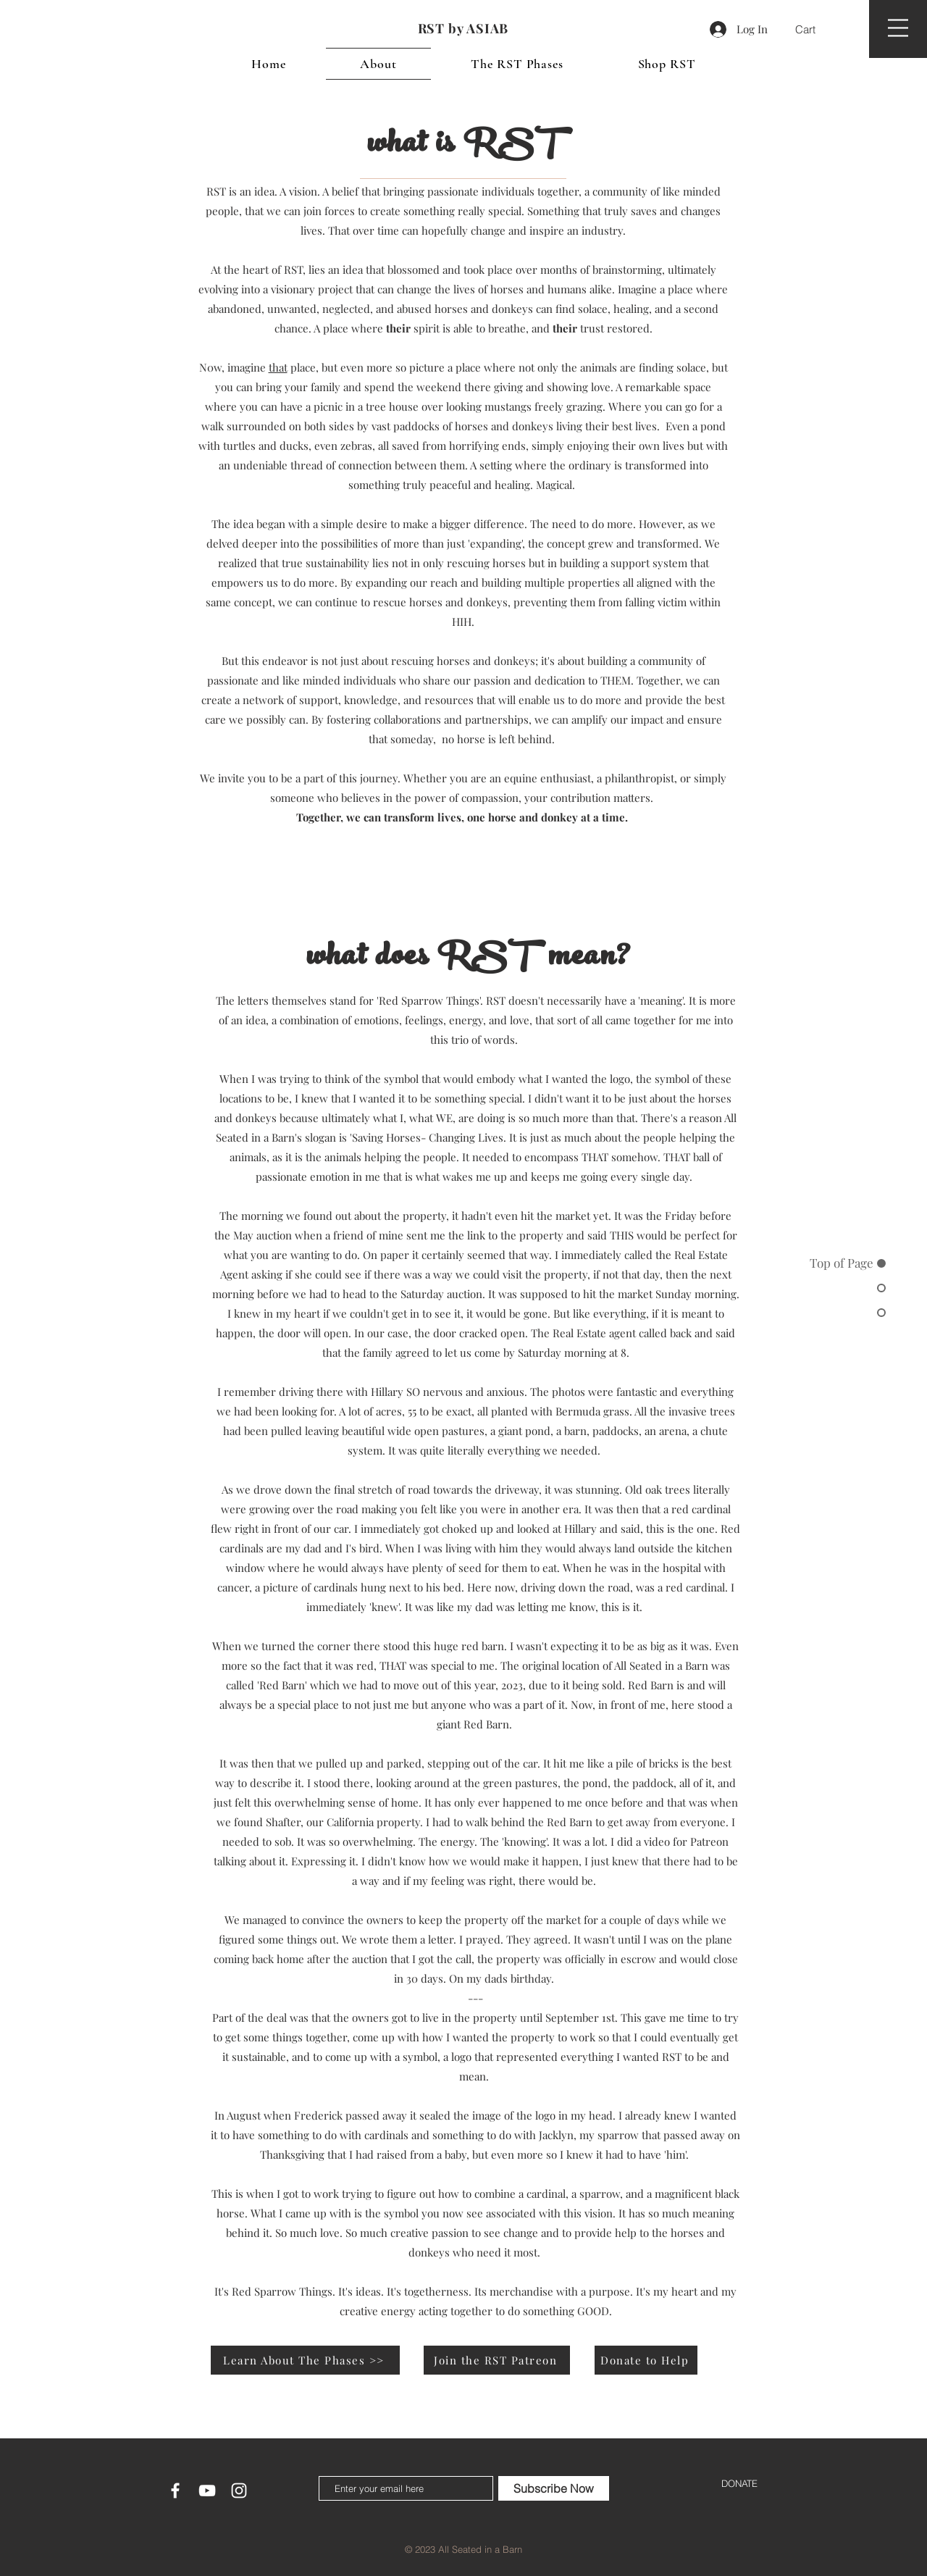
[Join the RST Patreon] (497, 2360)
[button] (814, 29)
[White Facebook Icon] (175, 2490)
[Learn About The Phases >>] (305, 2360)
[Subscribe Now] (553, 2488)
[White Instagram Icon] (239, 2490)
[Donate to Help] (646, 2360)
